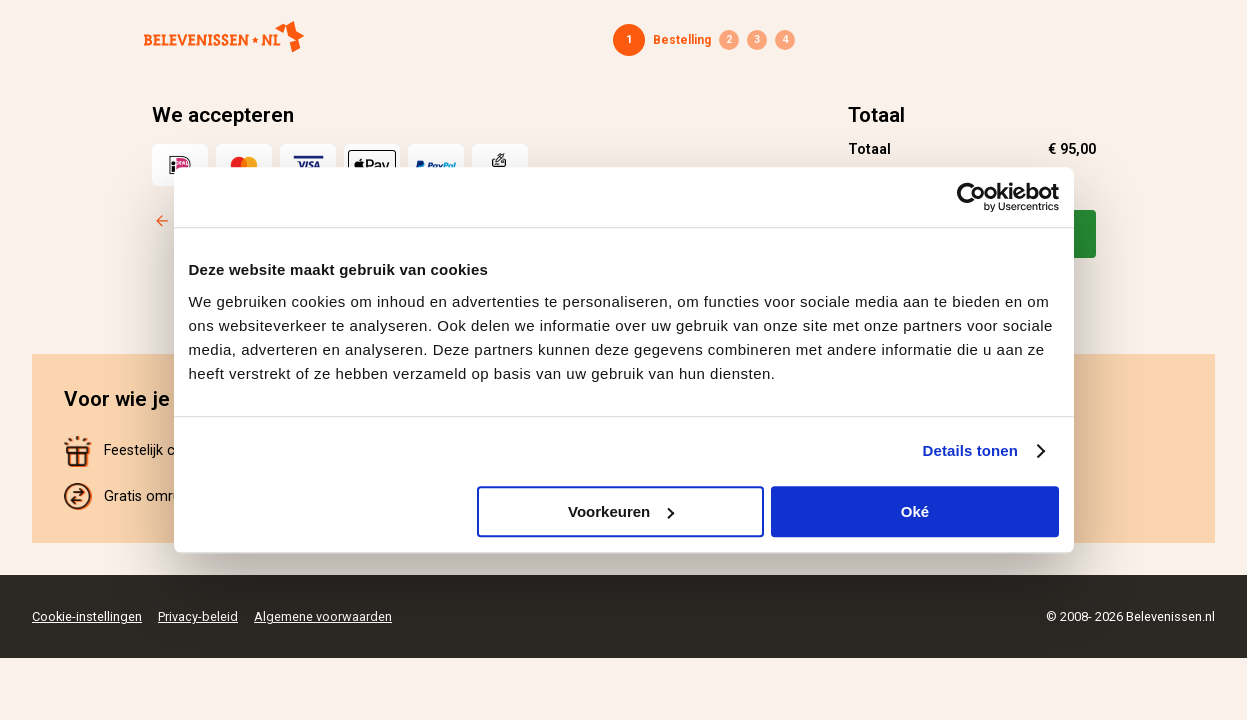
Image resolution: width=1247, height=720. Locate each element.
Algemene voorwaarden (323, 616)
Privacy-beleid (198, 616)
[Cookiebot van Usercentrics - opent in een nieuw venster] (971, 197)
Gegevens (729, 40)
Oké (915, 511)
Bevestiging (785, 40)
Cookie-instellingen (87, 616)
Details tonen (970, 450)
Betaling (757, 40)
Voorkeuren (621, 511)
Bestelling (682, 40)
